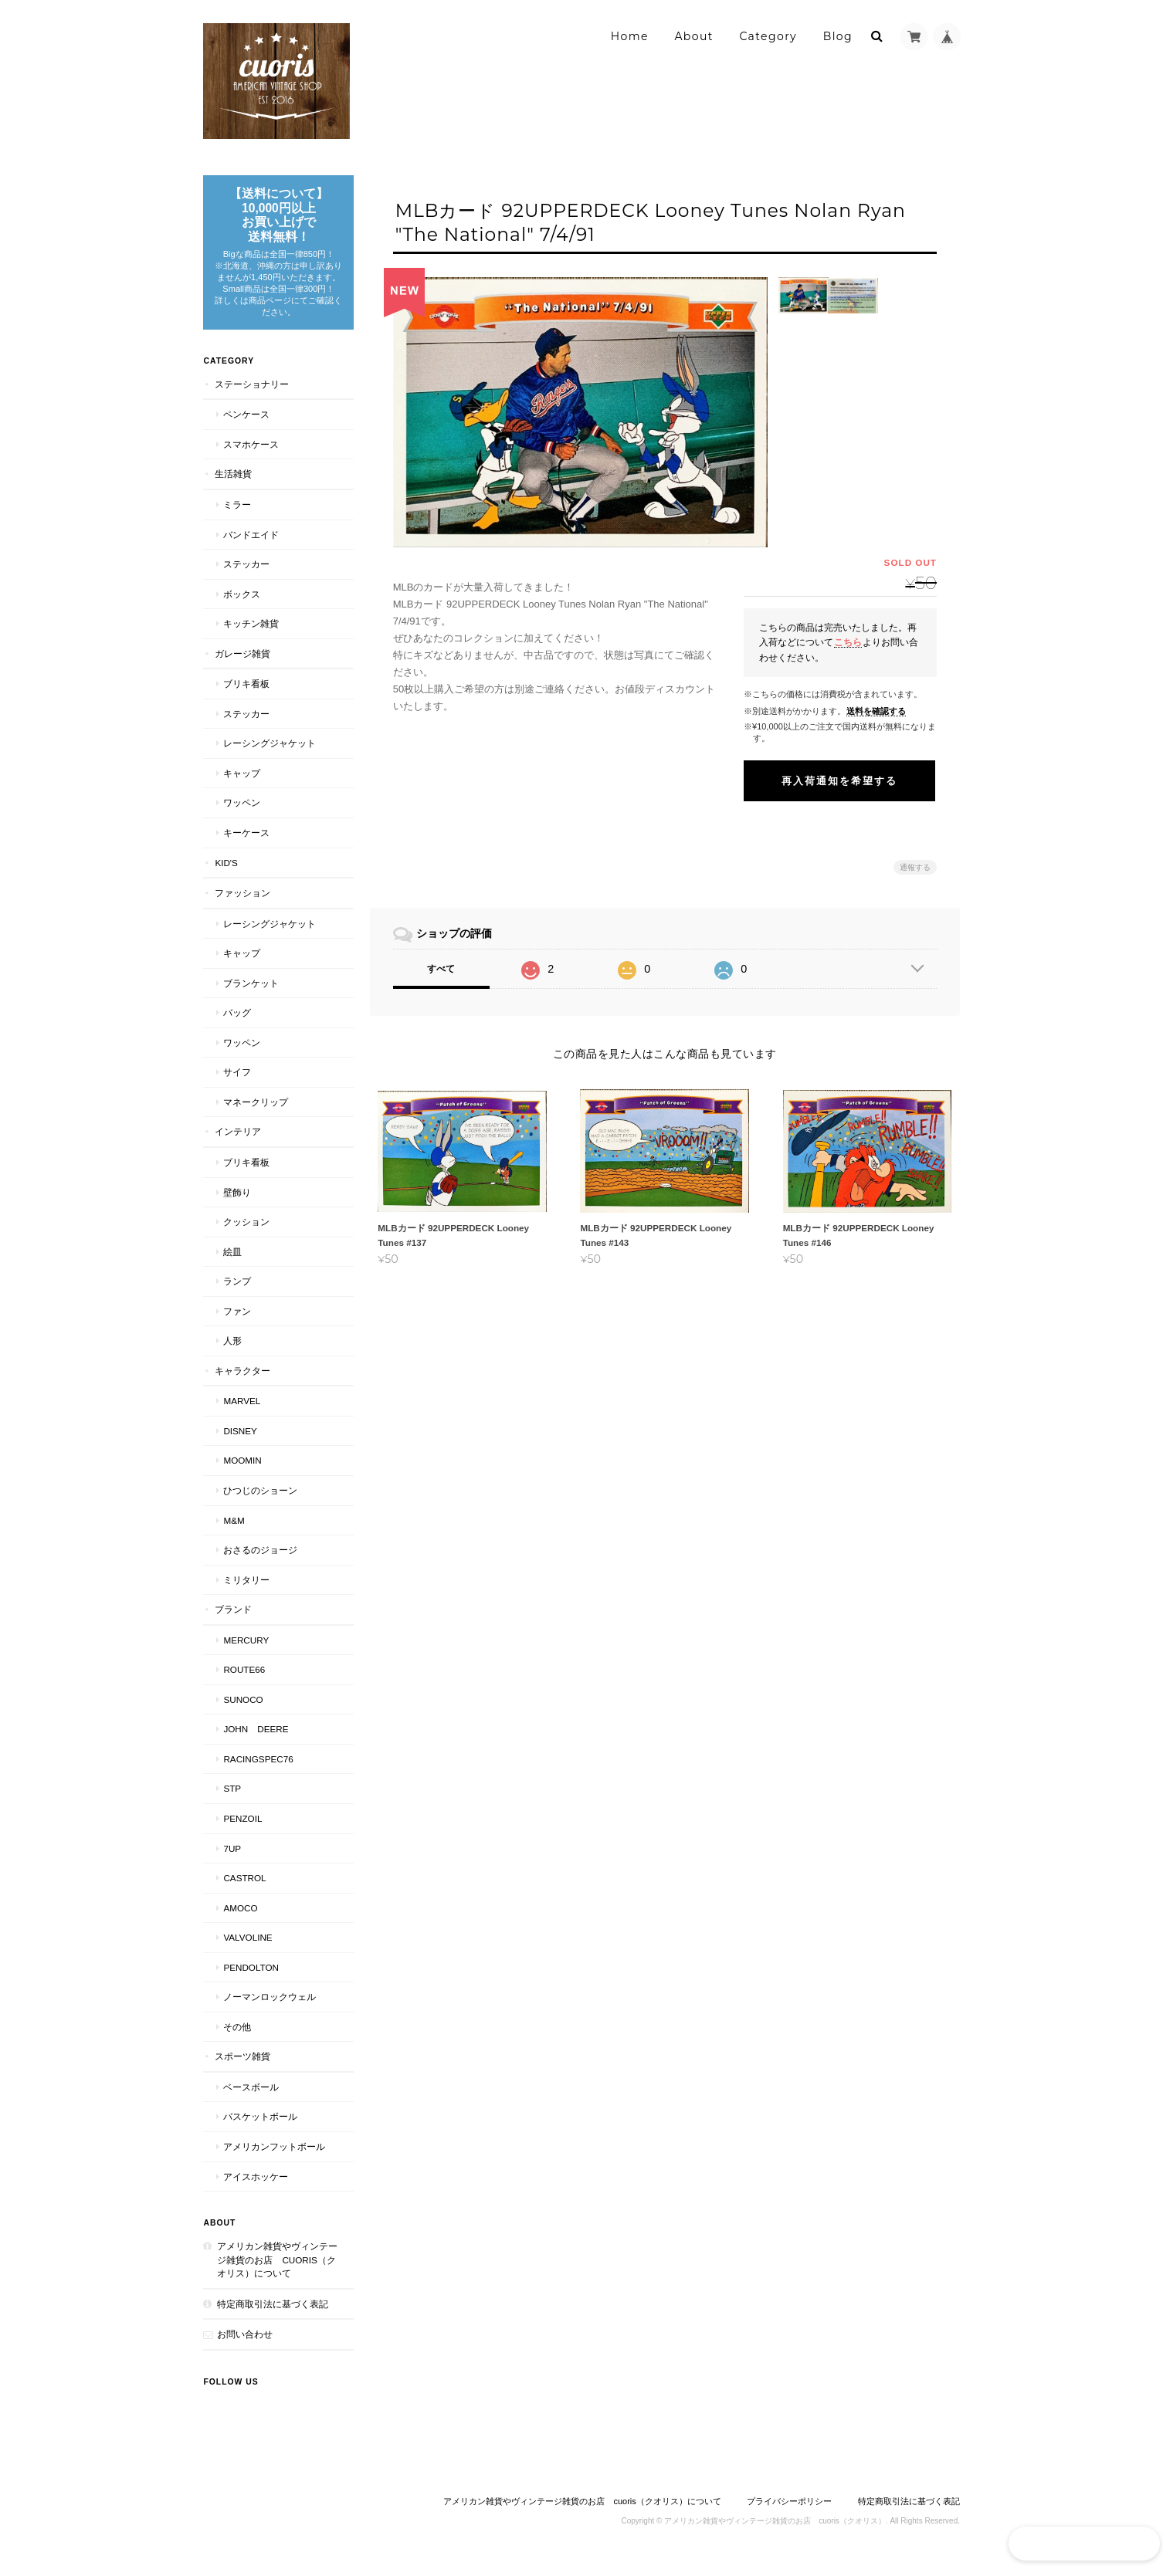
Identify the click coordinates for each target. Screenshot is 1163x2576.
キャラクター (242, 1381)
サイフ (237, 1083)
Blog (838, 36)
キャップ (241, 784)
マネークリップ (255, 1114)
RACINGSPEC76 (258, 1770)
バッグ (237, 1024)
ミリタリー (246, 1591)
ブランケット (251, 994)
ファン (237, 1322)
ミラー (237, 516)
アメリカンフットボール (274, 2158)
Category (768, 36)
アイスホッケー (255, 2187)
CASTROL (244, 1889)
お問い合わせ (245, 2346)
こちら (848, 642)
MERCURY (246, 1651)
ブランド (233, 1621)
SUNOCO (243, 1710)
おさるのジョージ (260, 1561)
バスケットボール (260, 2128)
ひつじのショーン (260, 1502)
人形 (232, 1352)
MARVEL (241, 1412)
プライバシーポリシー (789, 2512)
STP (232, 1800)
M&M (233, 1531)
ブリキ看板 (246, 695)
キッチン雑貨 (251, 635)
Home (630, 36)
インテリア (238, 1143)
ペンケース (246, 426)
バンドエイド (251, 545)
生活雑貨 (233, 485)
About (693, 36)
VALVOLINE (247, 1949)
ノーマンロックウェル (269, 2008)
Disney (240, 1442)
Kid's (226, 873)
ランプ (237, 1293)
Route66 (244, 1681)
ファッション (242, 904)
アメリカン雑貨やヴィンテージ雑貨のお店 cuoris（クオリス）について (272, 2271)
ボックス (241, 605)
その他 (237, 2038)
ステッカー (246, 575)
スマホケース (251, 455)
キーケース (246, 844)
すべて (445, 968)
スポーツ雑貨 (242, 2068)
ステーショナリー (252, 395)
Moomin (242, 1472)
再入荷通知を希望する (839, 781)
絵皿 (232, 1263)
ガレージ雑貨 (242, 664)
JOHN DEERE (255, 1740)
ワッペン (241, 814)
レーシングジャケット (269, 755)
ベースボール (251, 2099)
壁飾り (237, 1203)
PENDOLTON (251, 1978)
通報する (915, 867)
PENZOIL (242, 1830)
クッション (246, 1233)
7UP (232, 1859)
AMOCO (240, 1919)
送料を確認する (876, 711)
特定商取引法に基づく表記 (272, 2315)
